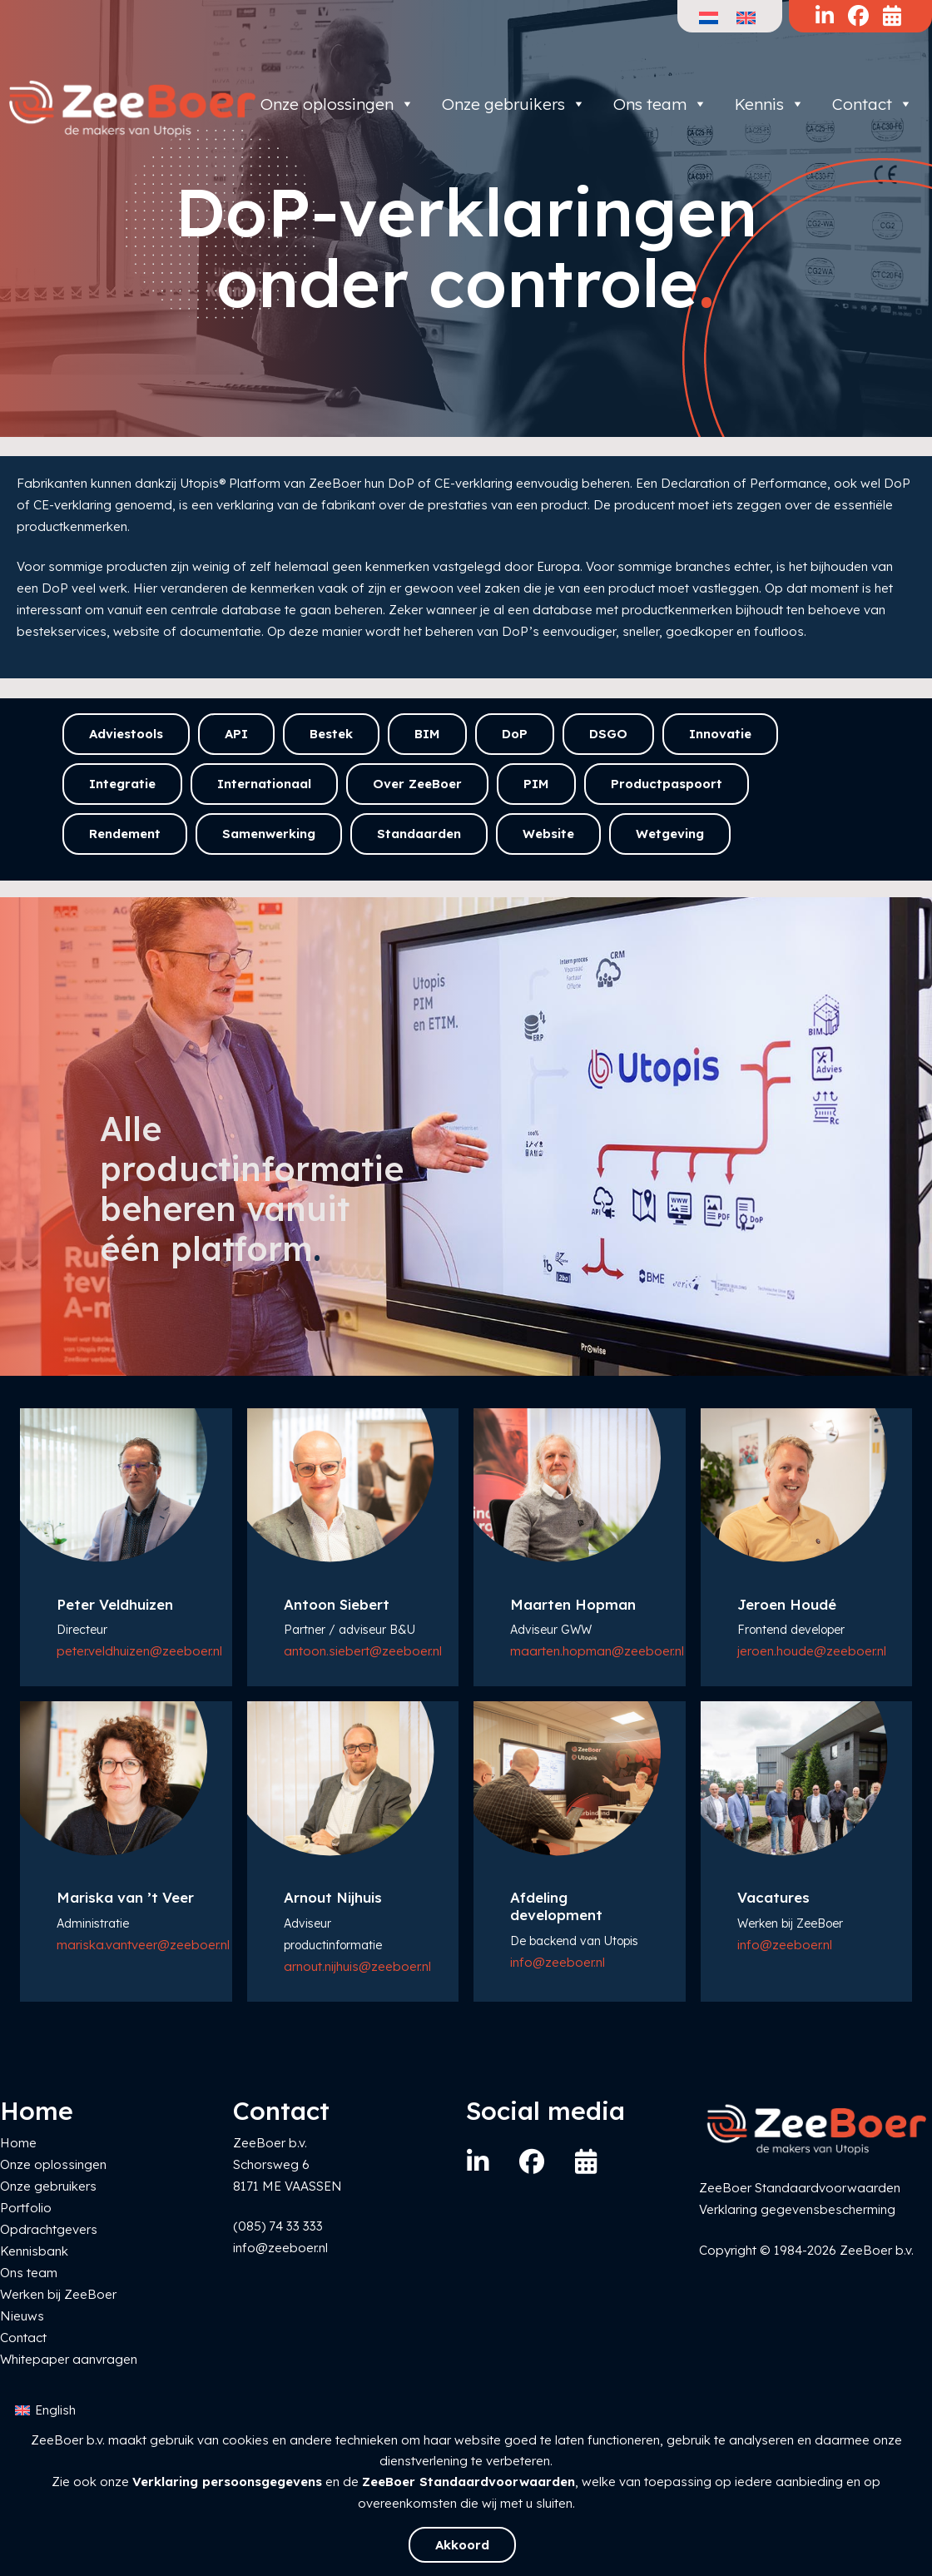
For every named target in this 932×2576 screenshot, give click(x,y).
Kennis (770, 104)
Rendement (125, 833)
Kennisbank (34, 2251)
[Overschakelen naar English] (45, 2410)
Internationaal (264, 784)
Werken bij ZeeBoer (58, 2294)
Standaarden (419, 833)
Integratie (122, 784)
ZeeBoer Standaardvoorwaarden (468, 2481)
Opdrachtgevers (48, 2229)
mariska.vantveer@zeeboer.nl (143, 1945)
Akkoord (462, 2545)
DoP (515, 734)
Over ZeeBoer (417, 784)
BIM (427, 734)
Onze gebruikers (514, 104)
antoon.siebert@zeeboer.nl (363, 1651)
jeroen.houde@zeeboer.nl (811, 1651)
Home (18, 2143)
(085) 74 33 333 (278, 2226)
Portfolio (26, 2208)
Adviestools (126, 734)
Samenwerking (268, 833)
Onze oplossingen (337, 104)
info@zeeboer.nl (557, 1962)
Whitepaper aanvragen (68, 2359)
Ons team (660, 104)
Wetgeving (670, 833)
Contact (872, 104)
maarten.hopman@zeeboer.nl (597, 1651)
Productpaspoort (666, 784)
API (236, 734)
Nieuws (22, 2316)
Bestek (331, 734)
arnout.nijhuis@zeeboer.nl (357, 1966)
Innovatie (720, 734)
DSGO (608, 734)
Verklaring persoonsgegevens (227, 2481)
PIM (536, 784)
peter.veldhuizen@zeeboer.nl (139, 1651)
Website (548, 833)
